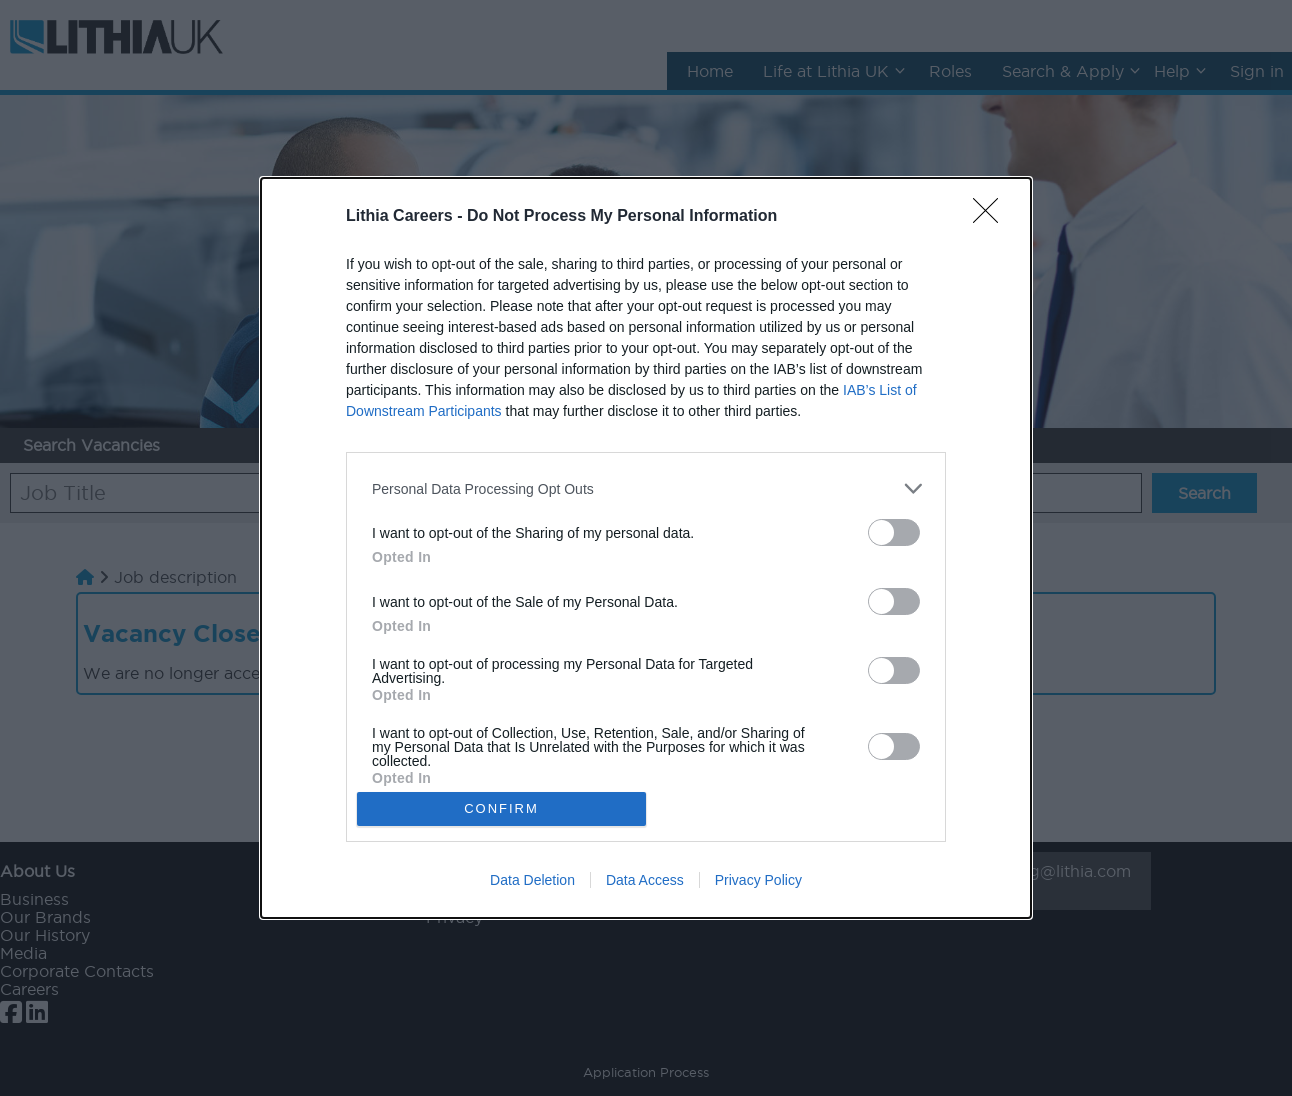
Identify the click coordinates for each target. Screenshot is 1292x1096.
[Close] (992, 217)
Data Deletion (532, 880)
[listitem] (646, 488)
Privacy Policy (758, 880)
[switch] (894, 532)
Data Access (645, 880)
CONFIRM (501, 808)
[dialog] (646, 548)
